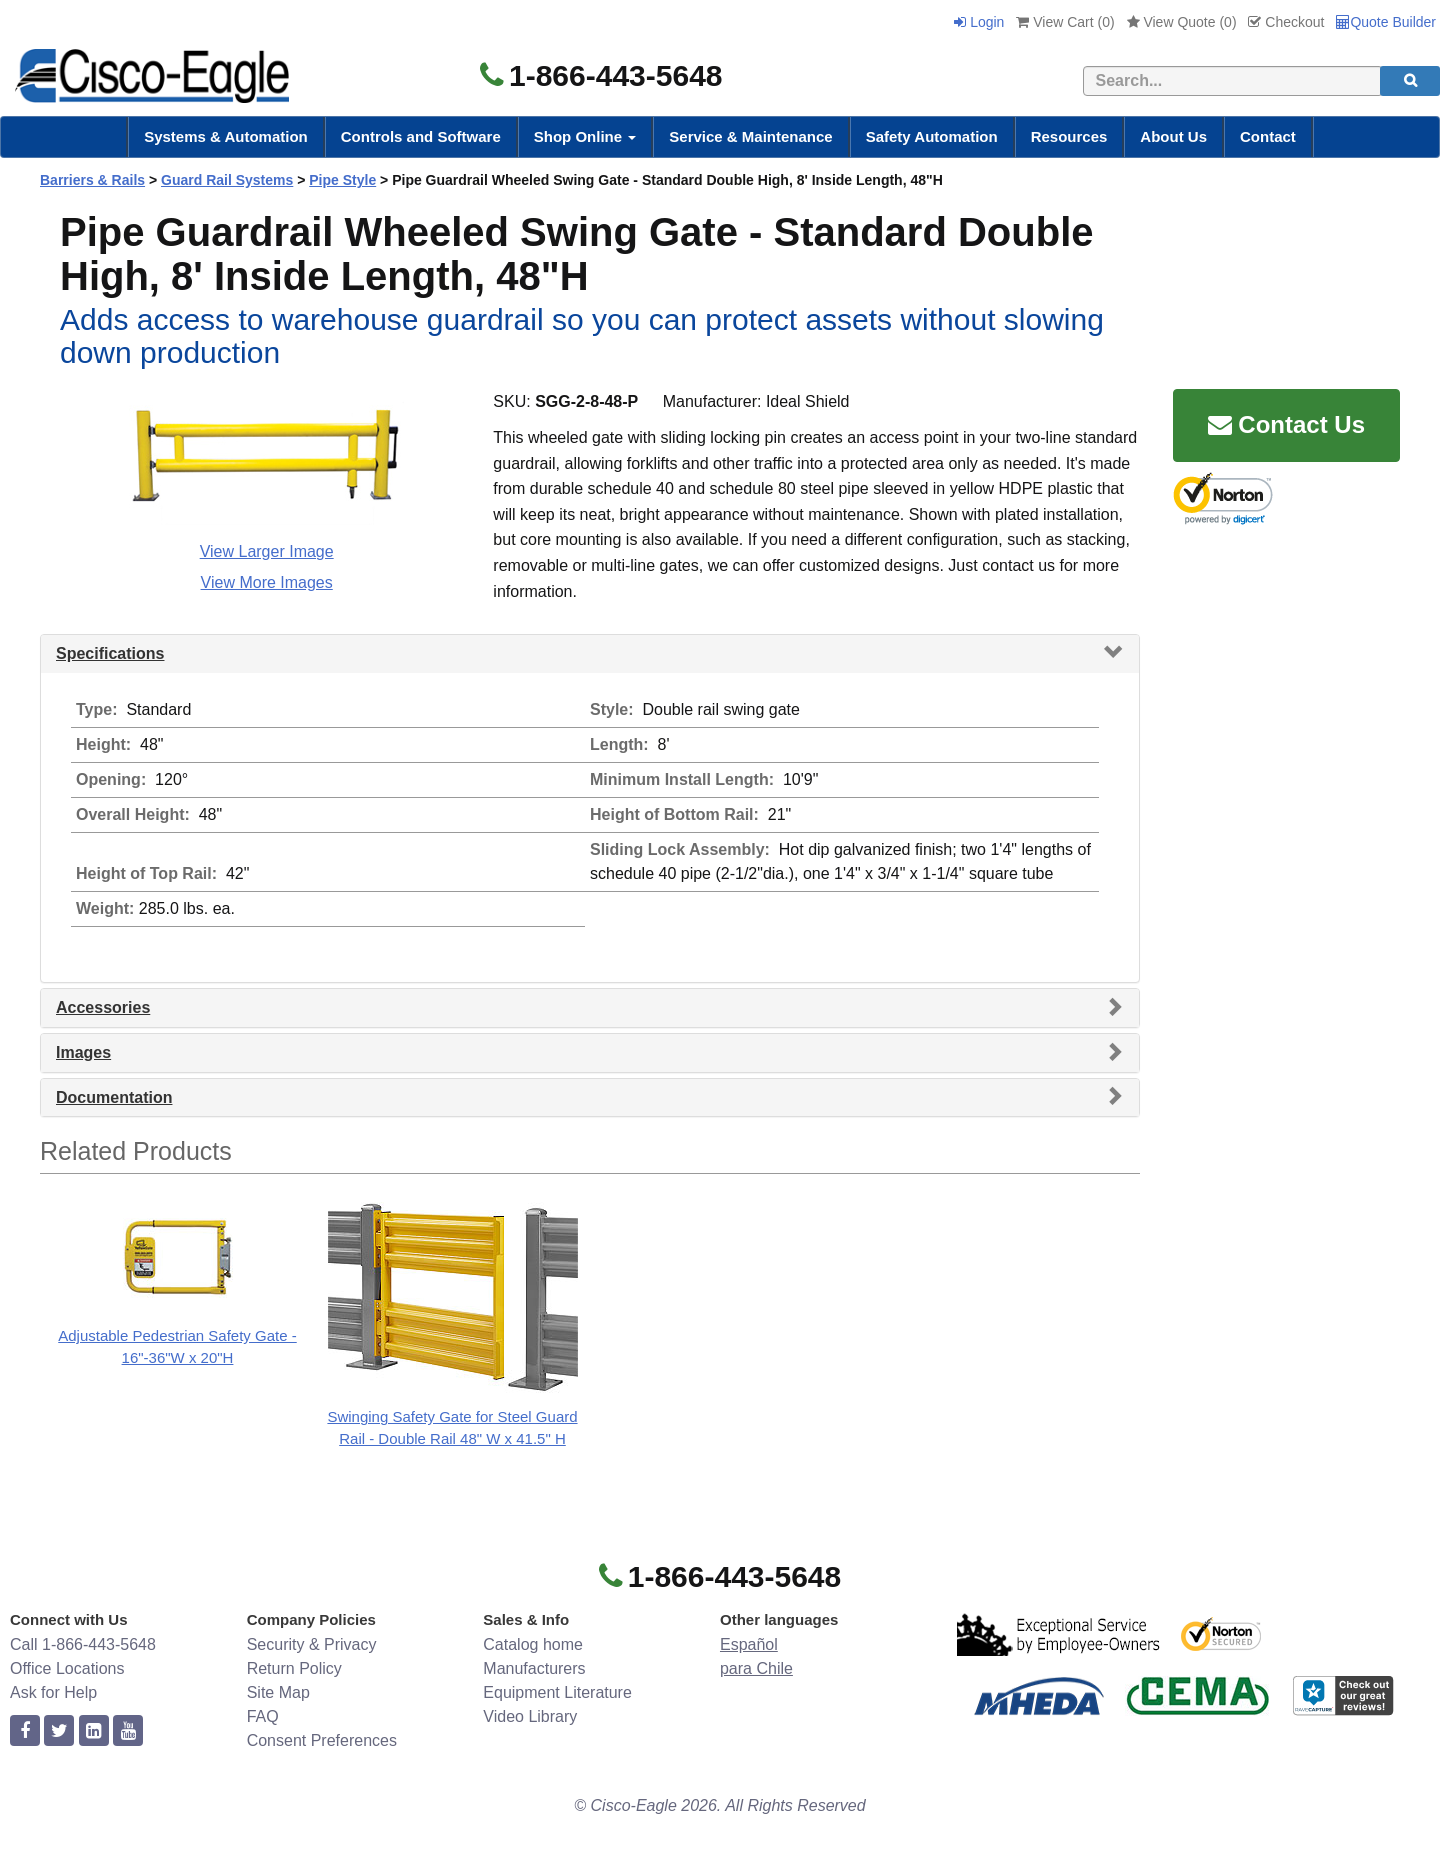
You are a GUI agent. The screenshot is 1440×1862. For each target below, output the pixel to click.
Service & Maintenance (750, 136)
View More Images (267, 582)
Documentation (114, 1097)
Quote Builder (1386, 22)
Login (979, 22)
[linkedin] (94, 1731)
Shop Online (585, 136)
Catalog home (533, 1644)
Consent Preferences (322, 1740)
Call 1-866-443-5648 (83, 1644)
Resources (1069, 136)
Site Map (278, 1692)
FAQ (263, 1716)
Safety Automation (932, 136)
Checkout (1286, 22)
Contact (1268, 136)
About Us (1173, 136)
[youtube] (128, 1731)
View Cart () (1065, 22)
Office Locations (67, 1668)
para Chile (756, 1668)
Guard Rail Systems (227, 180)
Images (83, 1052)
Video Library (530, 1716)
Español (749, 1644)
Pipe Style (342, 180)
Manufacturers (534, 1668)
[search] (1410, 81)
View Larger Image (267, 551)
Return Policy (294, 1668)
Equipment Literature (557, 1692)
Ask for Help (53, 1692)
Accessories (103, 1007)
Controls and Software (421, 136)
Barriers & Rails (92, 180)
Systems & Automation (226, 136)
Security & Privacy (312, 1644)
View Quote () (1182, 22)
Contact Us (1286, 424)
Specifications (110, 653)
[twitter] (59, 1731)
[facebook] (25, 1731)
